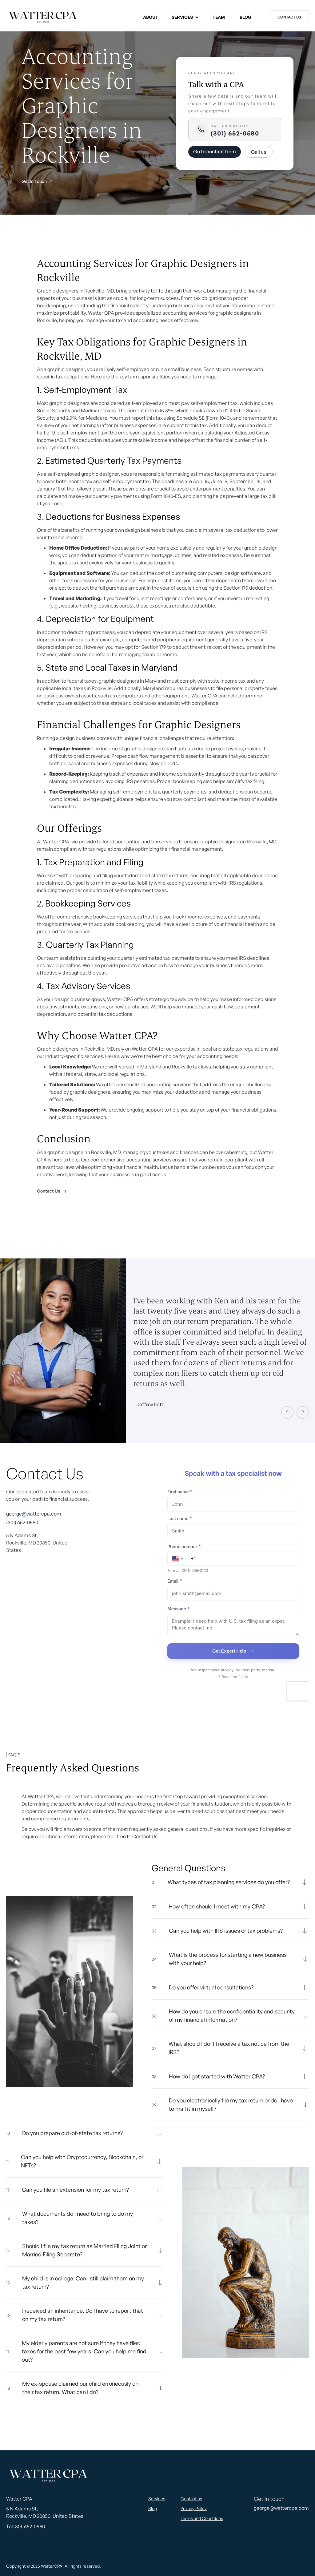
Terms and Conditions (202, 2518)
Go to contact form (214, 151)
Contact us (289, 17)
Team (219, 17)
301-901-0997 (20, 2534)
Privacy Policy (194, 2508)
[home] (43, 17)
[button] (185, 17)
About (150, 17)
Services (182, 17)
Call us (258, 152)
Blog (245, 17)
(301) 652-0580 (235, 133)
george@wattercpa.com (33, 1514)
